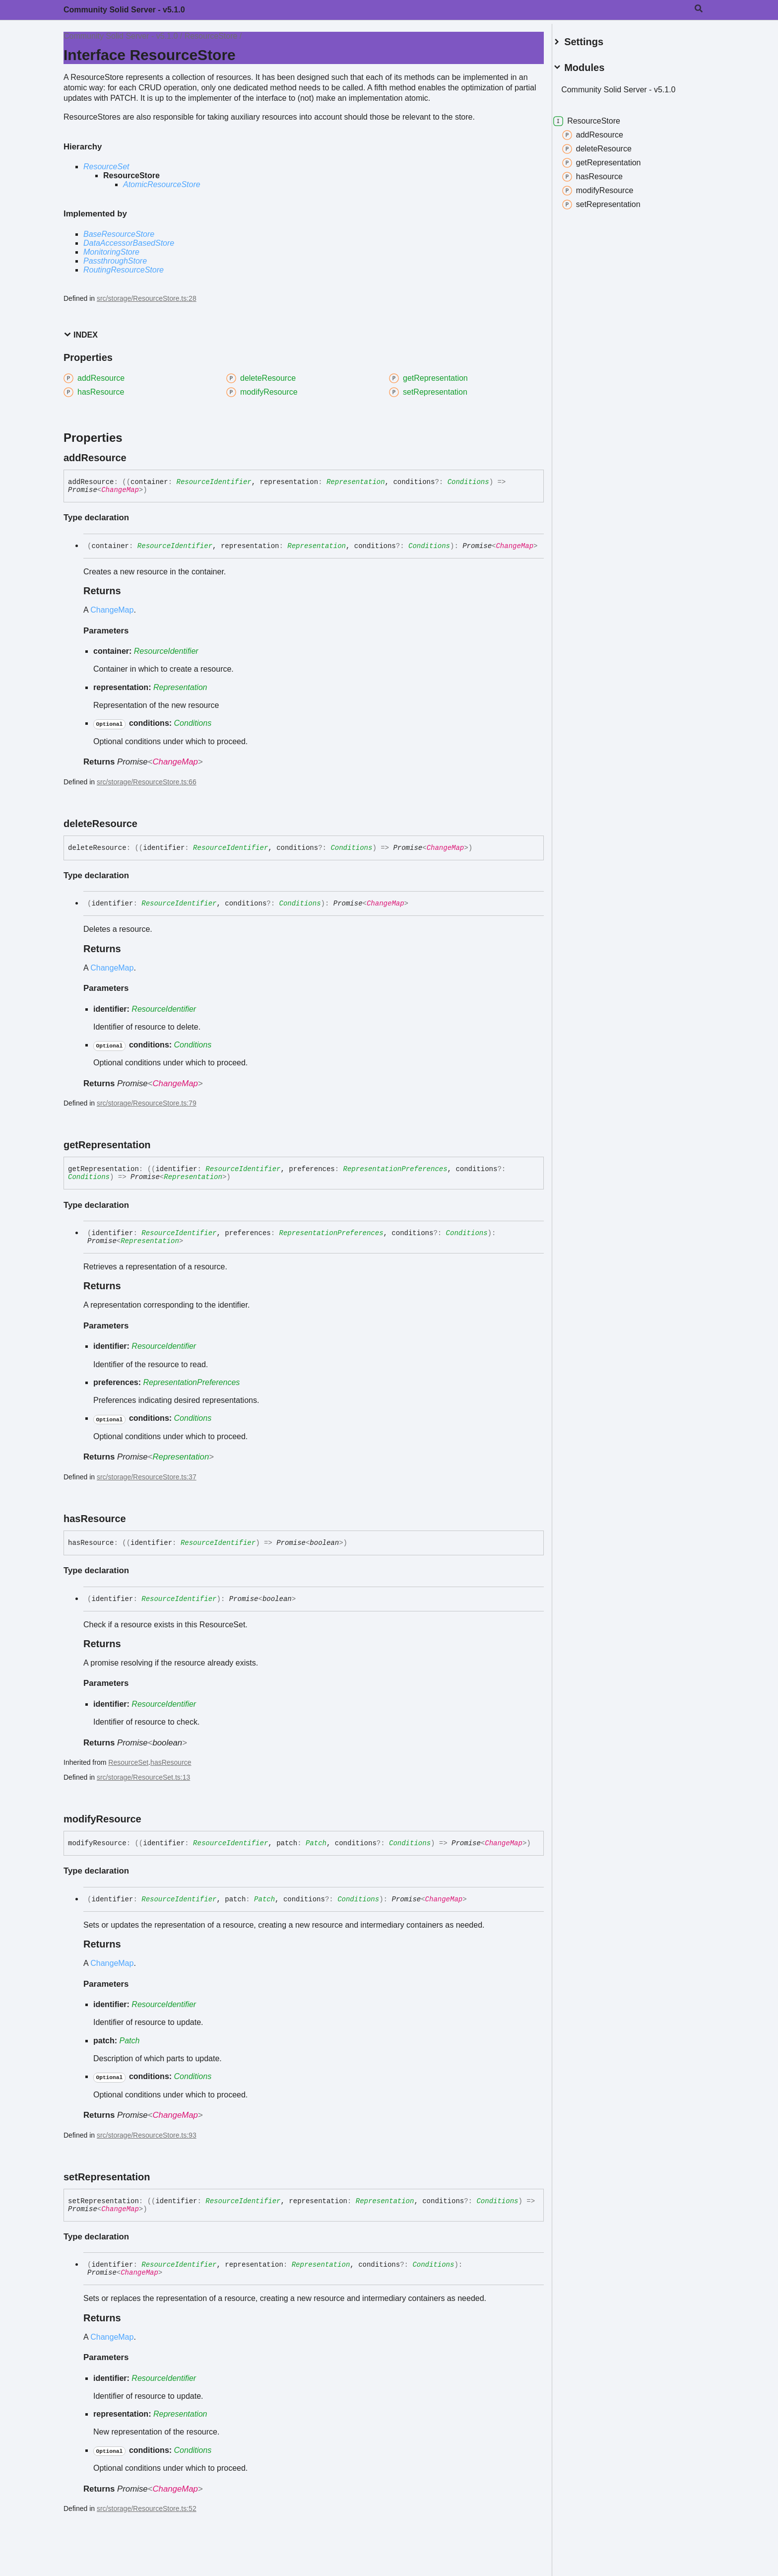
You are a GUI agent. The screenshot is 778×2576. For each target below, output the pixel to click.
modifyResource (610, 187)
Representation (355, 482)
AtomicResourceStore (161, 184)
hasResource (171, 1762)
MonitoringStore (111, 252)
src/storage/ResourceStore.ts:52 (146, 2508)
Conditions (468, 482)
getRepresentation (613, 159)
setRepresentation (613, 201)
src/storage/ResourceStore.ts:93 (146, 2135)
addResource (604, 131)
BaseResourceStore (118, 234)
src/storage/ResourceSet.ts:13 (143, 1777)
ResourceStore (211, 36)
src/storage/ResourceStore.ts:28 (146, 298)
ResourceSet (106, 166)
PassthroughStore (115, 261)
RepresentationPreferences (395, 1169)
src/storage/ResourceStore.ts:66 (146, 782)
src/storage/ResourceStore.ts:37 (146, 1477)
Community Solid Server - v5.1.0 (124, 9)
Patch (316, 1843)
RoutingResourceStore (123, 270)
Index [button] (81, 335)
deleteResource (609, 145)
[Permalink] (135, 458)
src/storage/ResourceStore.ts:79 (146, 1103)
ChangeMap (120, 490)
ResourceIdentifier (214, 482)
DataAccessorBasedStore (128, 243)
